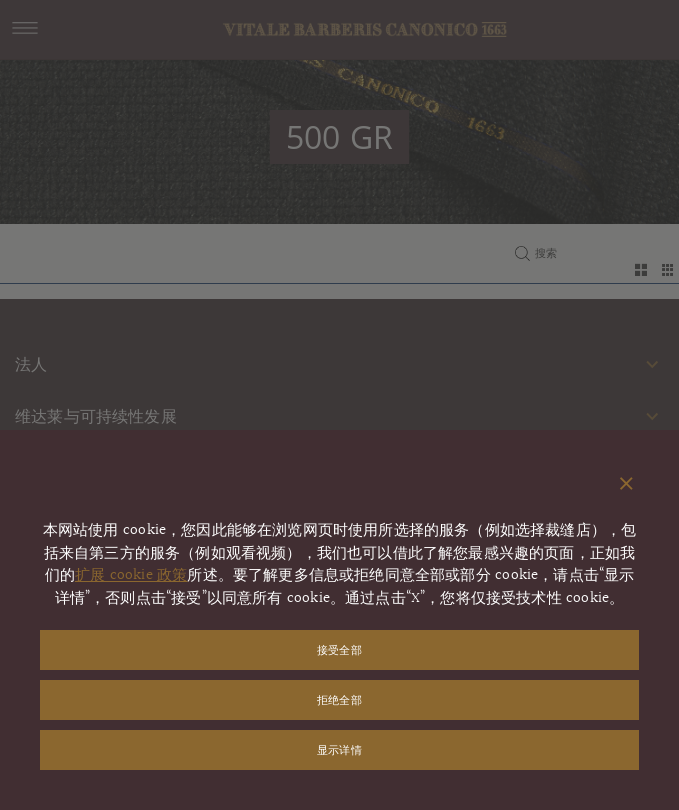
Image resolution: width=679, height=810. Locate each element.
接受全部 (339, 649)
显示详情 (339, 749)
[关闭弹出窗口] (626, 485)
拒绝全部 (339, 699)
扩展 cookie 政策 (131, 575)
